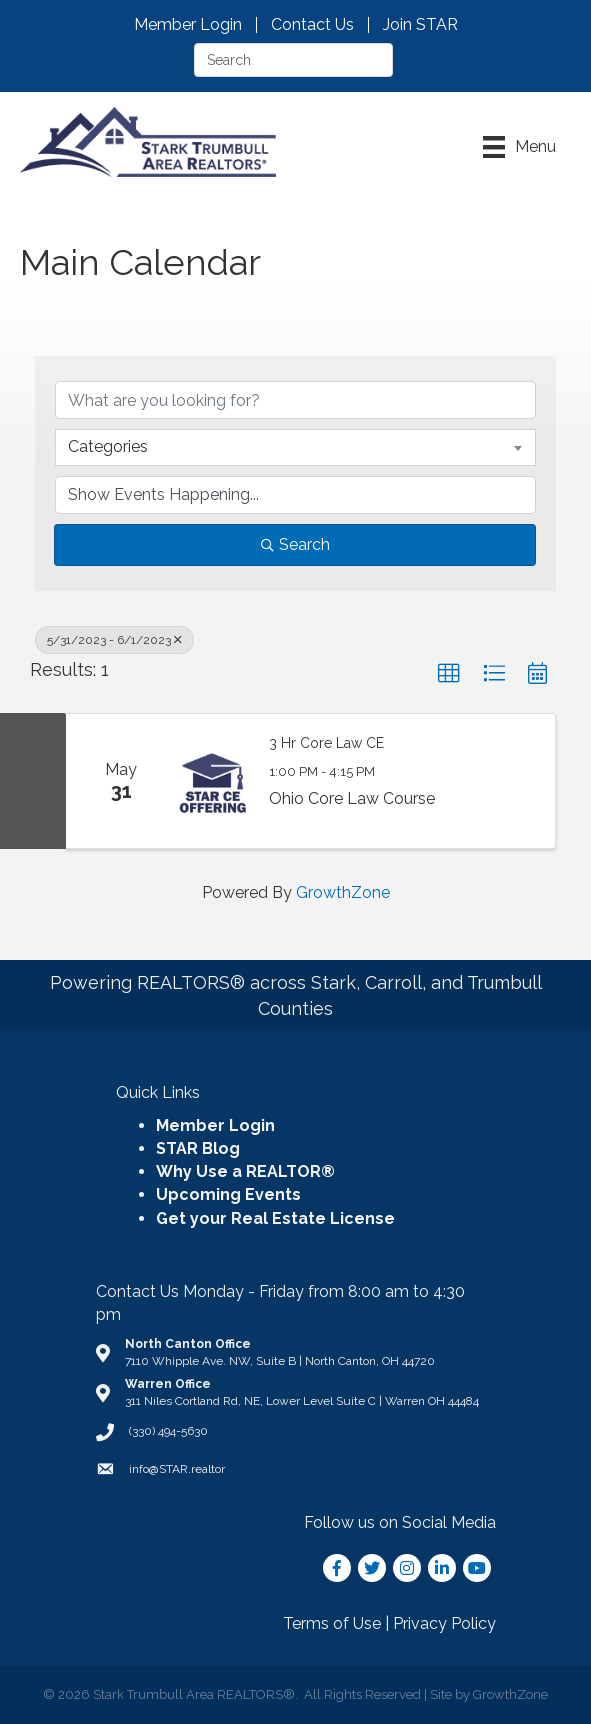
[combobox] (295, 447)
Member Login (188, 25)
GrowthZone (343, 892)
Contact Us (312, 25)
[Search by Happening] (295, 495)
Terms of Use (332, 1623)
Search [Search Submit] (295, 544)
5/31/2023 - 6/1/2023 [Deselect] (114, 640)
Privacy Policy (444, 1623)
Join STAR (420, 25)
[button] (449, 674)
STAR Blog (198, 1148)
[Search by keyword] (295, 400)
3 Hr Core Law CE (326, 743)
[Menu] (519, 147)
